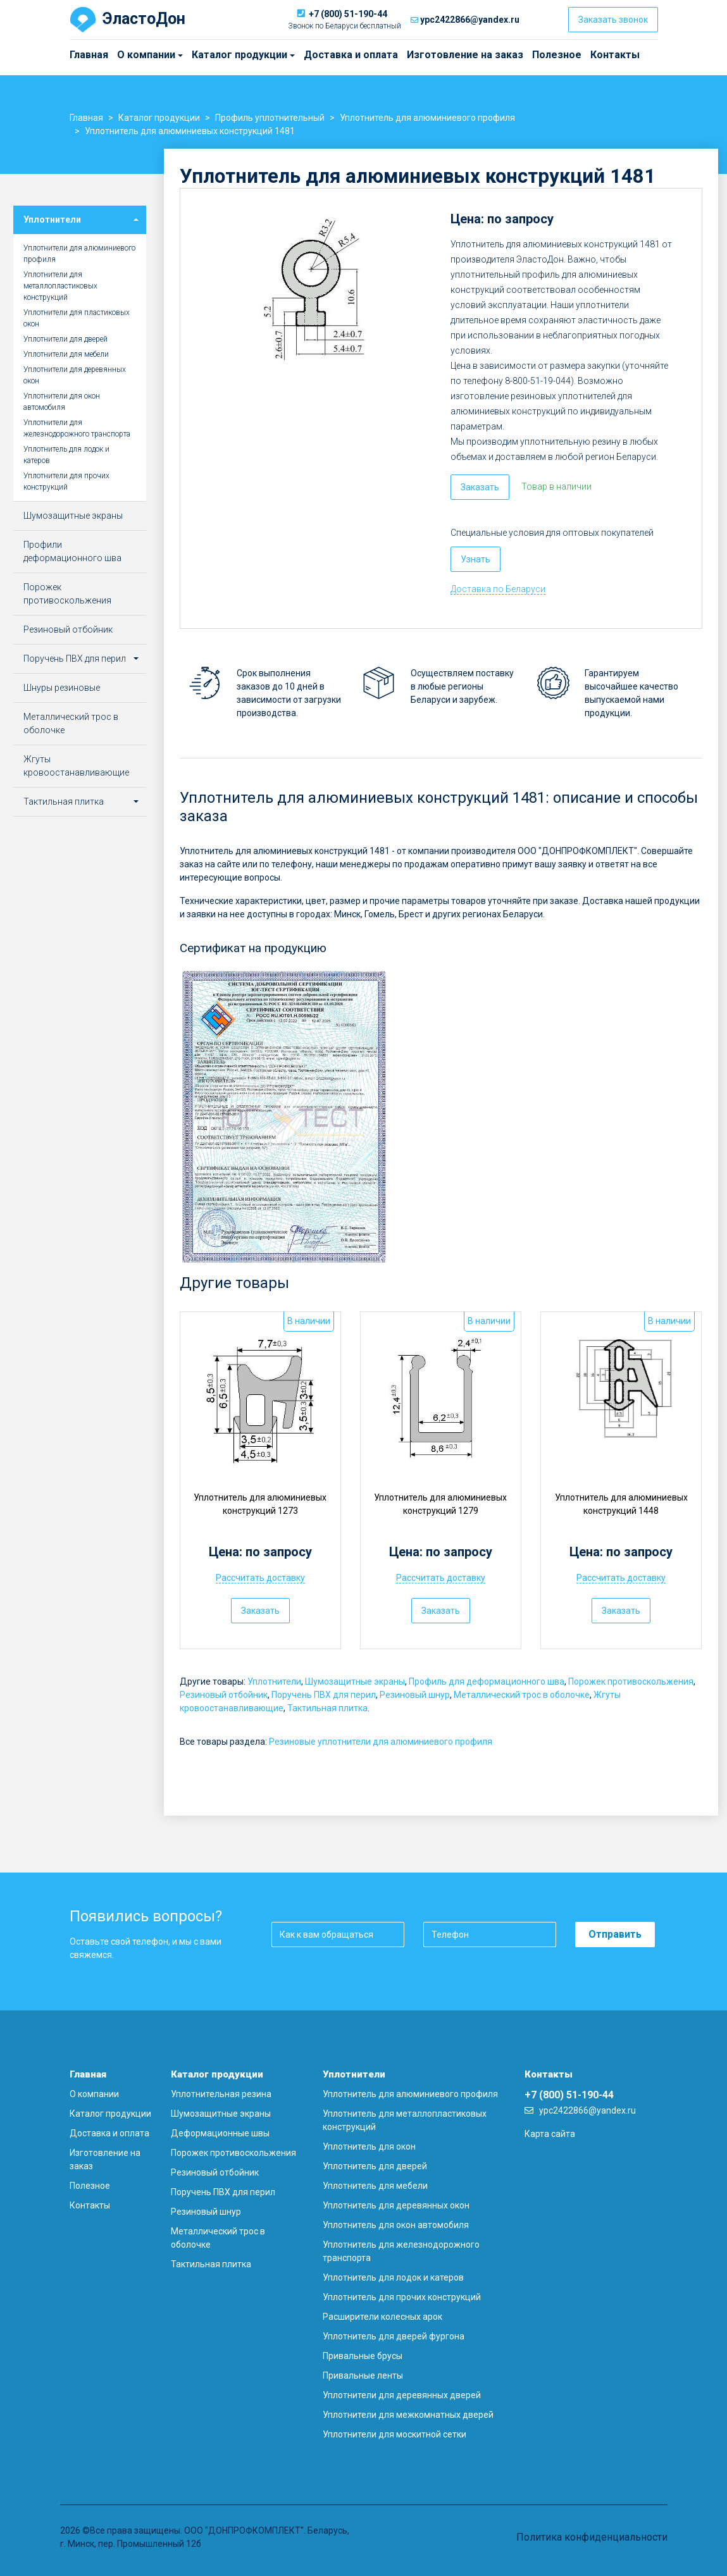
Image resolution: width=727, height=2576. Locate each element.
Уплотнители (274, 1681)
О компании (120, 55)
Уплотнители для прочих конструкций (66, 481)
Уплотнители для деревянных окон (74, 375)
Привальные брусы (362, 2356)
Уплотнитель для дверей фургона (393, 2336)
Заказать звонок (613, 20)
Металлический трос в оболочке (522, 1695)
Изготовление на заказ (465, 55)
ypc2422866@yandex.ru (469, 20)
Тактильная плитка (327, 1708)
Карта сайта (550, 2134)
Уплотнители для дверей (65, 339)
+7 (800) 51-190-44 (348, 14)
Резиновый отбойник (224, 1695)
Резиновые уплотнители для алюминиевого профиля (380, 1742)
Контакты (615, 55)
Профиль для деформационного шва (486, 1681)
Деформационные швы (220, 2133)
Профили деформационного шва (72, 551)
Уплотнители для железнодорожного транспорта (76, 428)
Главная (89, 55)
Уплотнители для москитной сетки (394, 2434)
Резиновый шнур (415, 1695)
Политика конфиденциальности (592, 2537)
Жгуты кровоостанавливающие (76, 765)
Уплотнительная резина (221, 2094)
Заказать (480, 487)
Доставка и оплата (351, 55)
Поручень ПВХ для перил (323, 1695)
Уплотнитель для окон (369, 2146)
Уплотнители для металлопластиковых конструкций (60, 286)
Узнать (475, 559)
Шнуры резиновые (61, 688)
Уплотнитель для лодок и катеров (66, 455)
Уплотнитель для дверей (375, 2166)
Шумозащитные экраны (355, 1681)
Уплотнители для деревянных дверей (402, 2395)
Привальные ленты (363, 2375)
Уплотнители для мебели (66, 354)
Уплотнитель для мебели (375, 2186)
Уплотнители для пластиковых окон (76, 318)
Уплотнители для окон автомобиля (61, 402)
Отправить (615, 1934)
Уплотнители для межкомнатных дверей (408, 2415)
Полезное (556, 55)
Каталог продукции (197, 55)
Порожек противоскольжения (630, 1681)
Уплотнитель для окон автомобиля (396, 2225)
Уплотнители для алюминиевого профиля (79, 254)
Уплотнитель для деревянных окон (396, 2205)
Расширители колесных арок (382, 2317)
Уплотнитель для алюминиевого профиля (410, 2094)
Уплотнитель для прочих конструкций (402, 2297)
